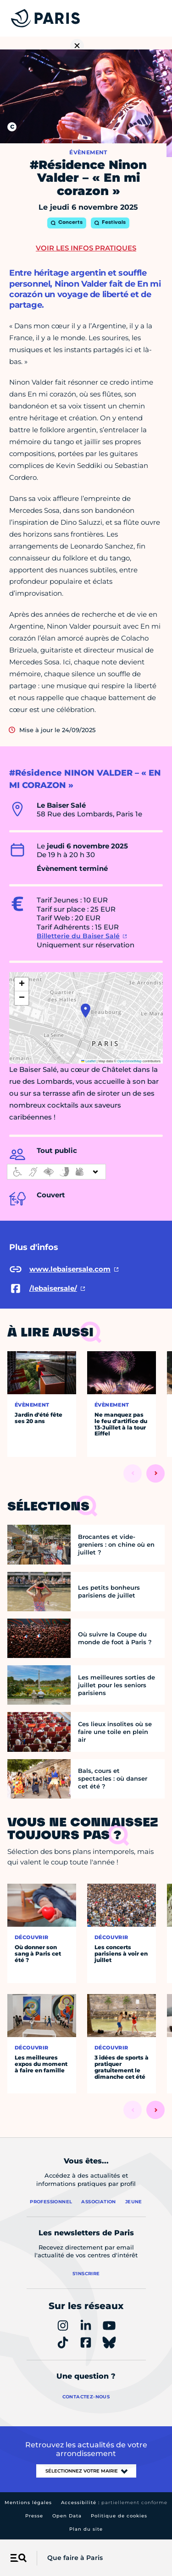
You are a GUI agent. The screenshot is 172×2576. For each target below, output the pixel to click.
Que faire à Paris (75, 2558)
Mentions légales (28, 2502)
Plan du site (86, 2529)
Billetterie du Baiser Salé (78, 936)
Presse (34, 2516)
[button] (85, 1010)
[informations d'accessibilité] (56, 1171)
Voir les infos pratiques (86, 248)
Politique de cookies (119, 2516)
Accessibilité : (114, 2502)
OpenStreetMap (129, 1061)
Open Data (67, 2516)
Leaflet (88, 1061)
